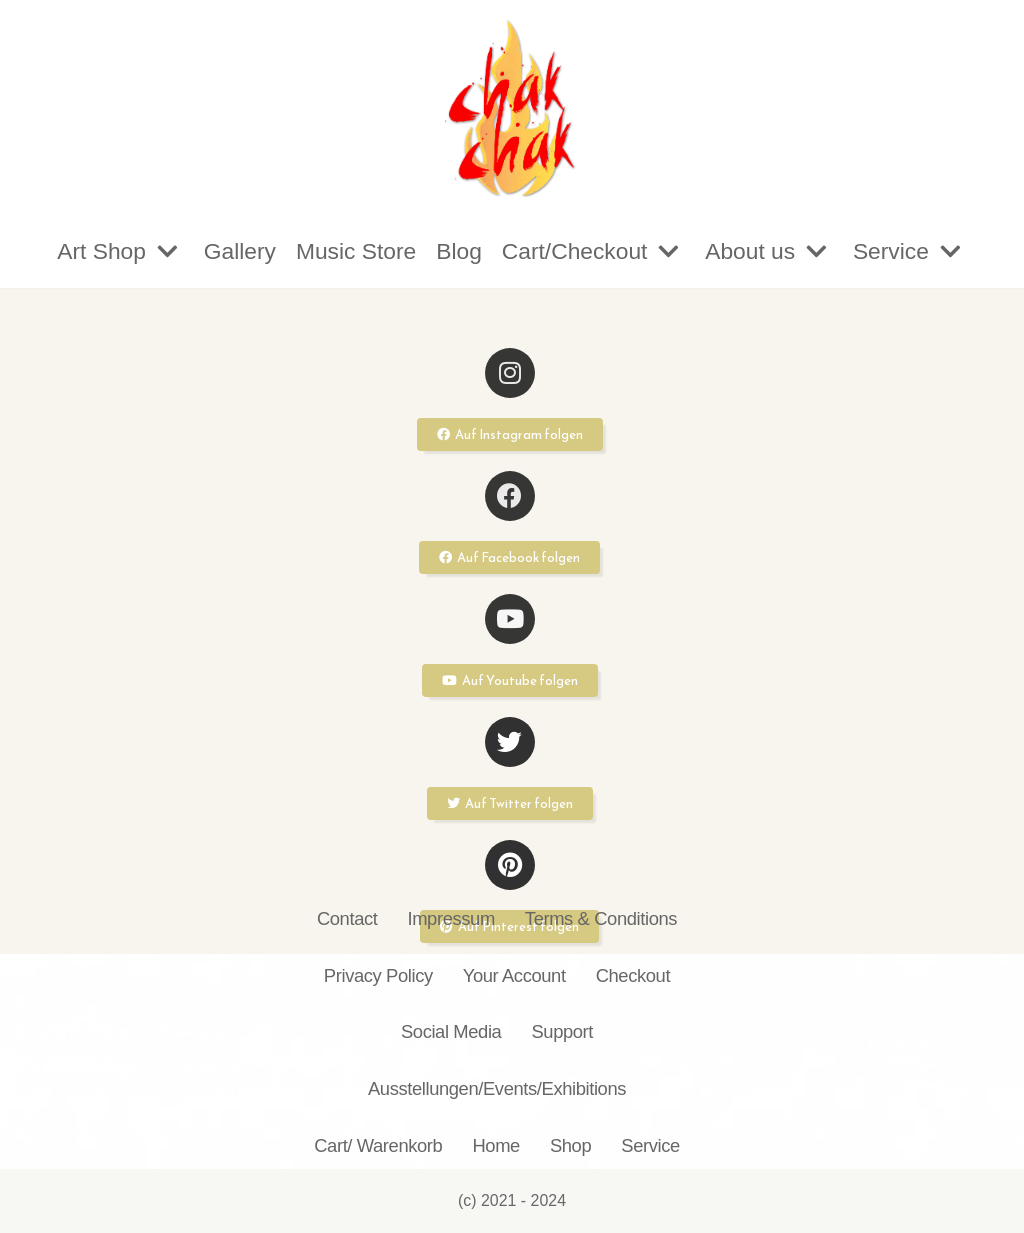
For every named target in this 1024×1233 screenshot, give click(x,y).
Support (562, 1032)
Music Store (354, 251)
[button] (510, 434)
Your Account (514, 975)
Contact (347, 918)
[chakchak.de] (512, 107)
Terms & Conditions (601, 918)
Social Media (451, 1032)
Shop (570, 1145)
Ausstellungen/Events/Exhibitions (497, 1088)
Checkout (633, 975)
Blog (459, 251)
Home (495, 1145)
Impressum (450, 918)
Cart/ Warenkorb (378, 1145)
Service (650, 1145)
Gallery (237, 251)
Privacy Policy (378, 975)
